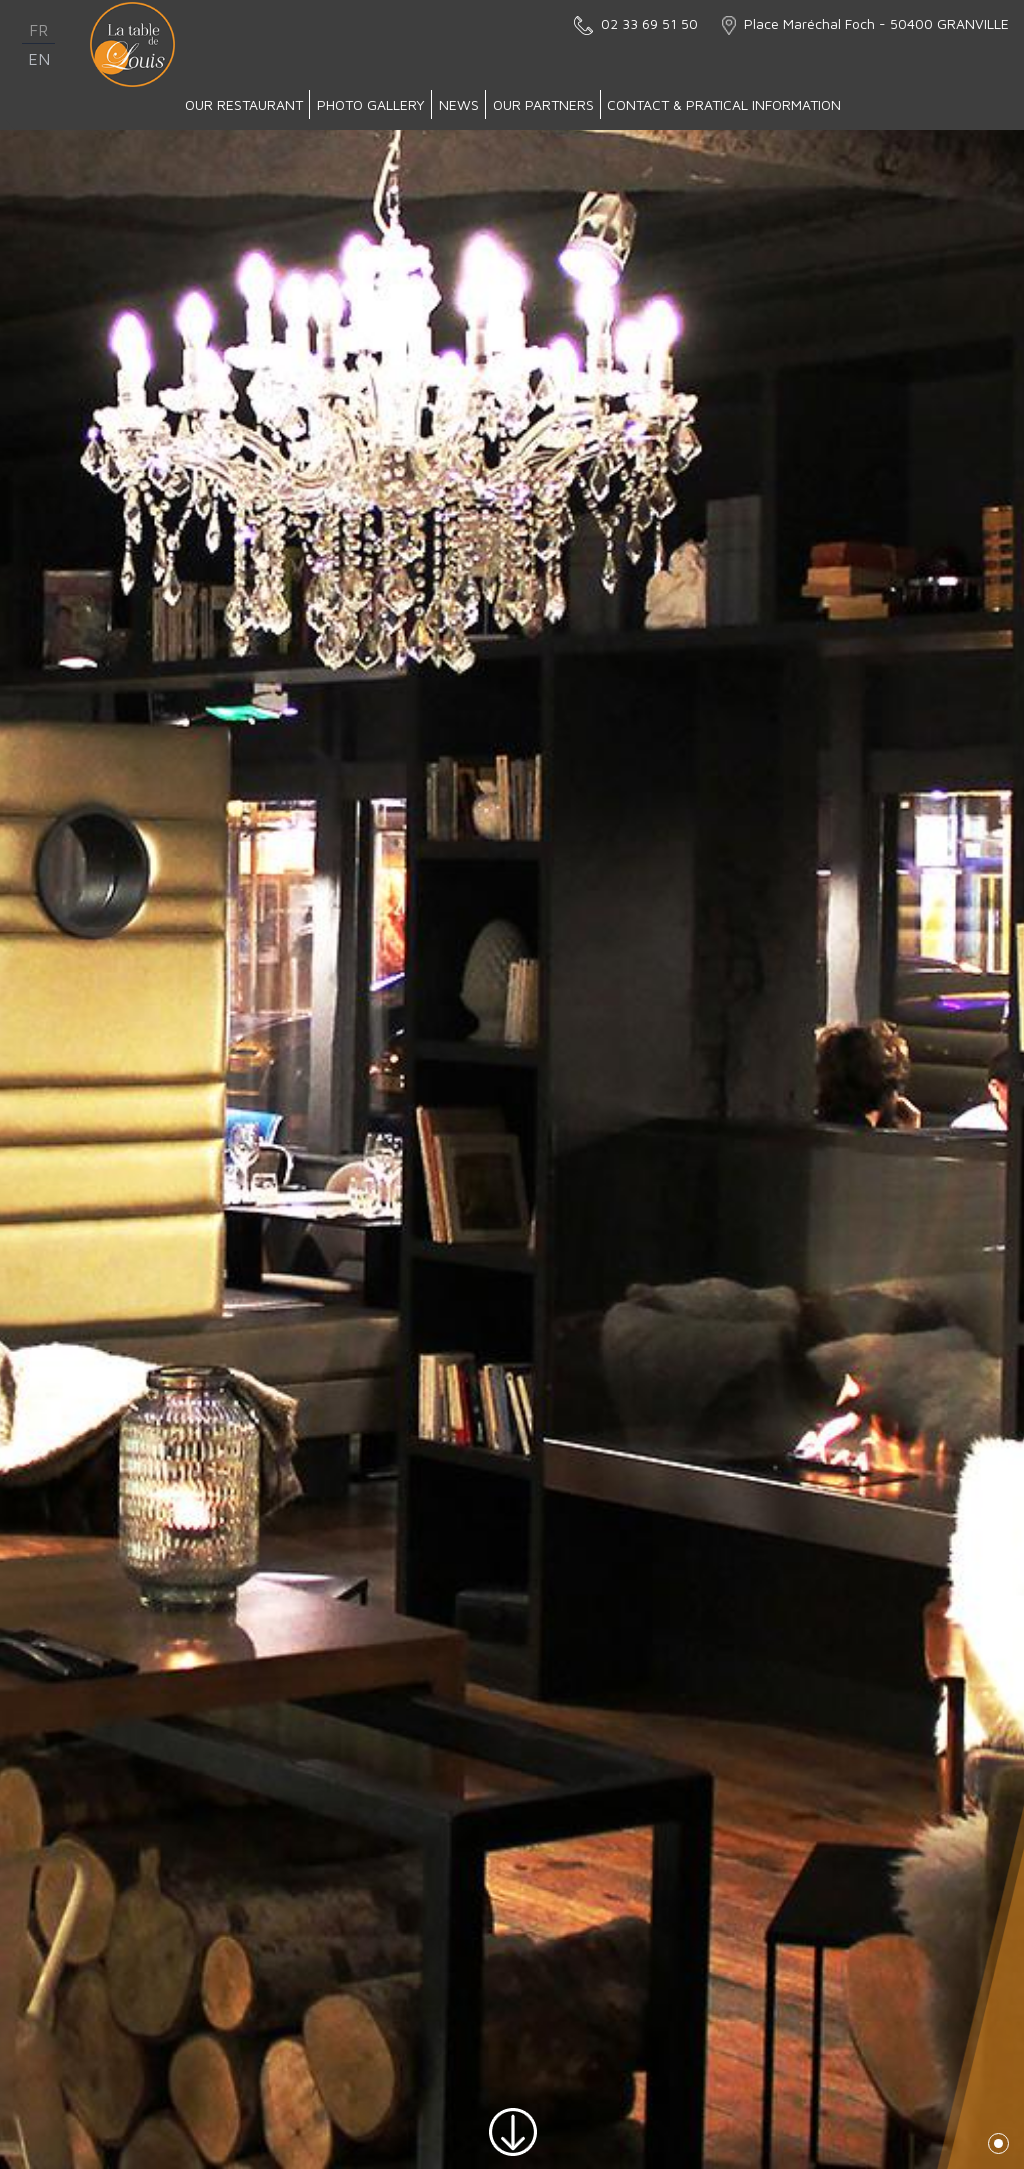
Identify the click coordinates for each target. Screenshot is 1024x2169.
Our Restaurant (244, 104)
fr (38, 30)
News (459, 104)
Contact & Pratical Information (724, 104)
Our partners (543, 104)
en (39, 59)
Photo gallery (371, 104)
